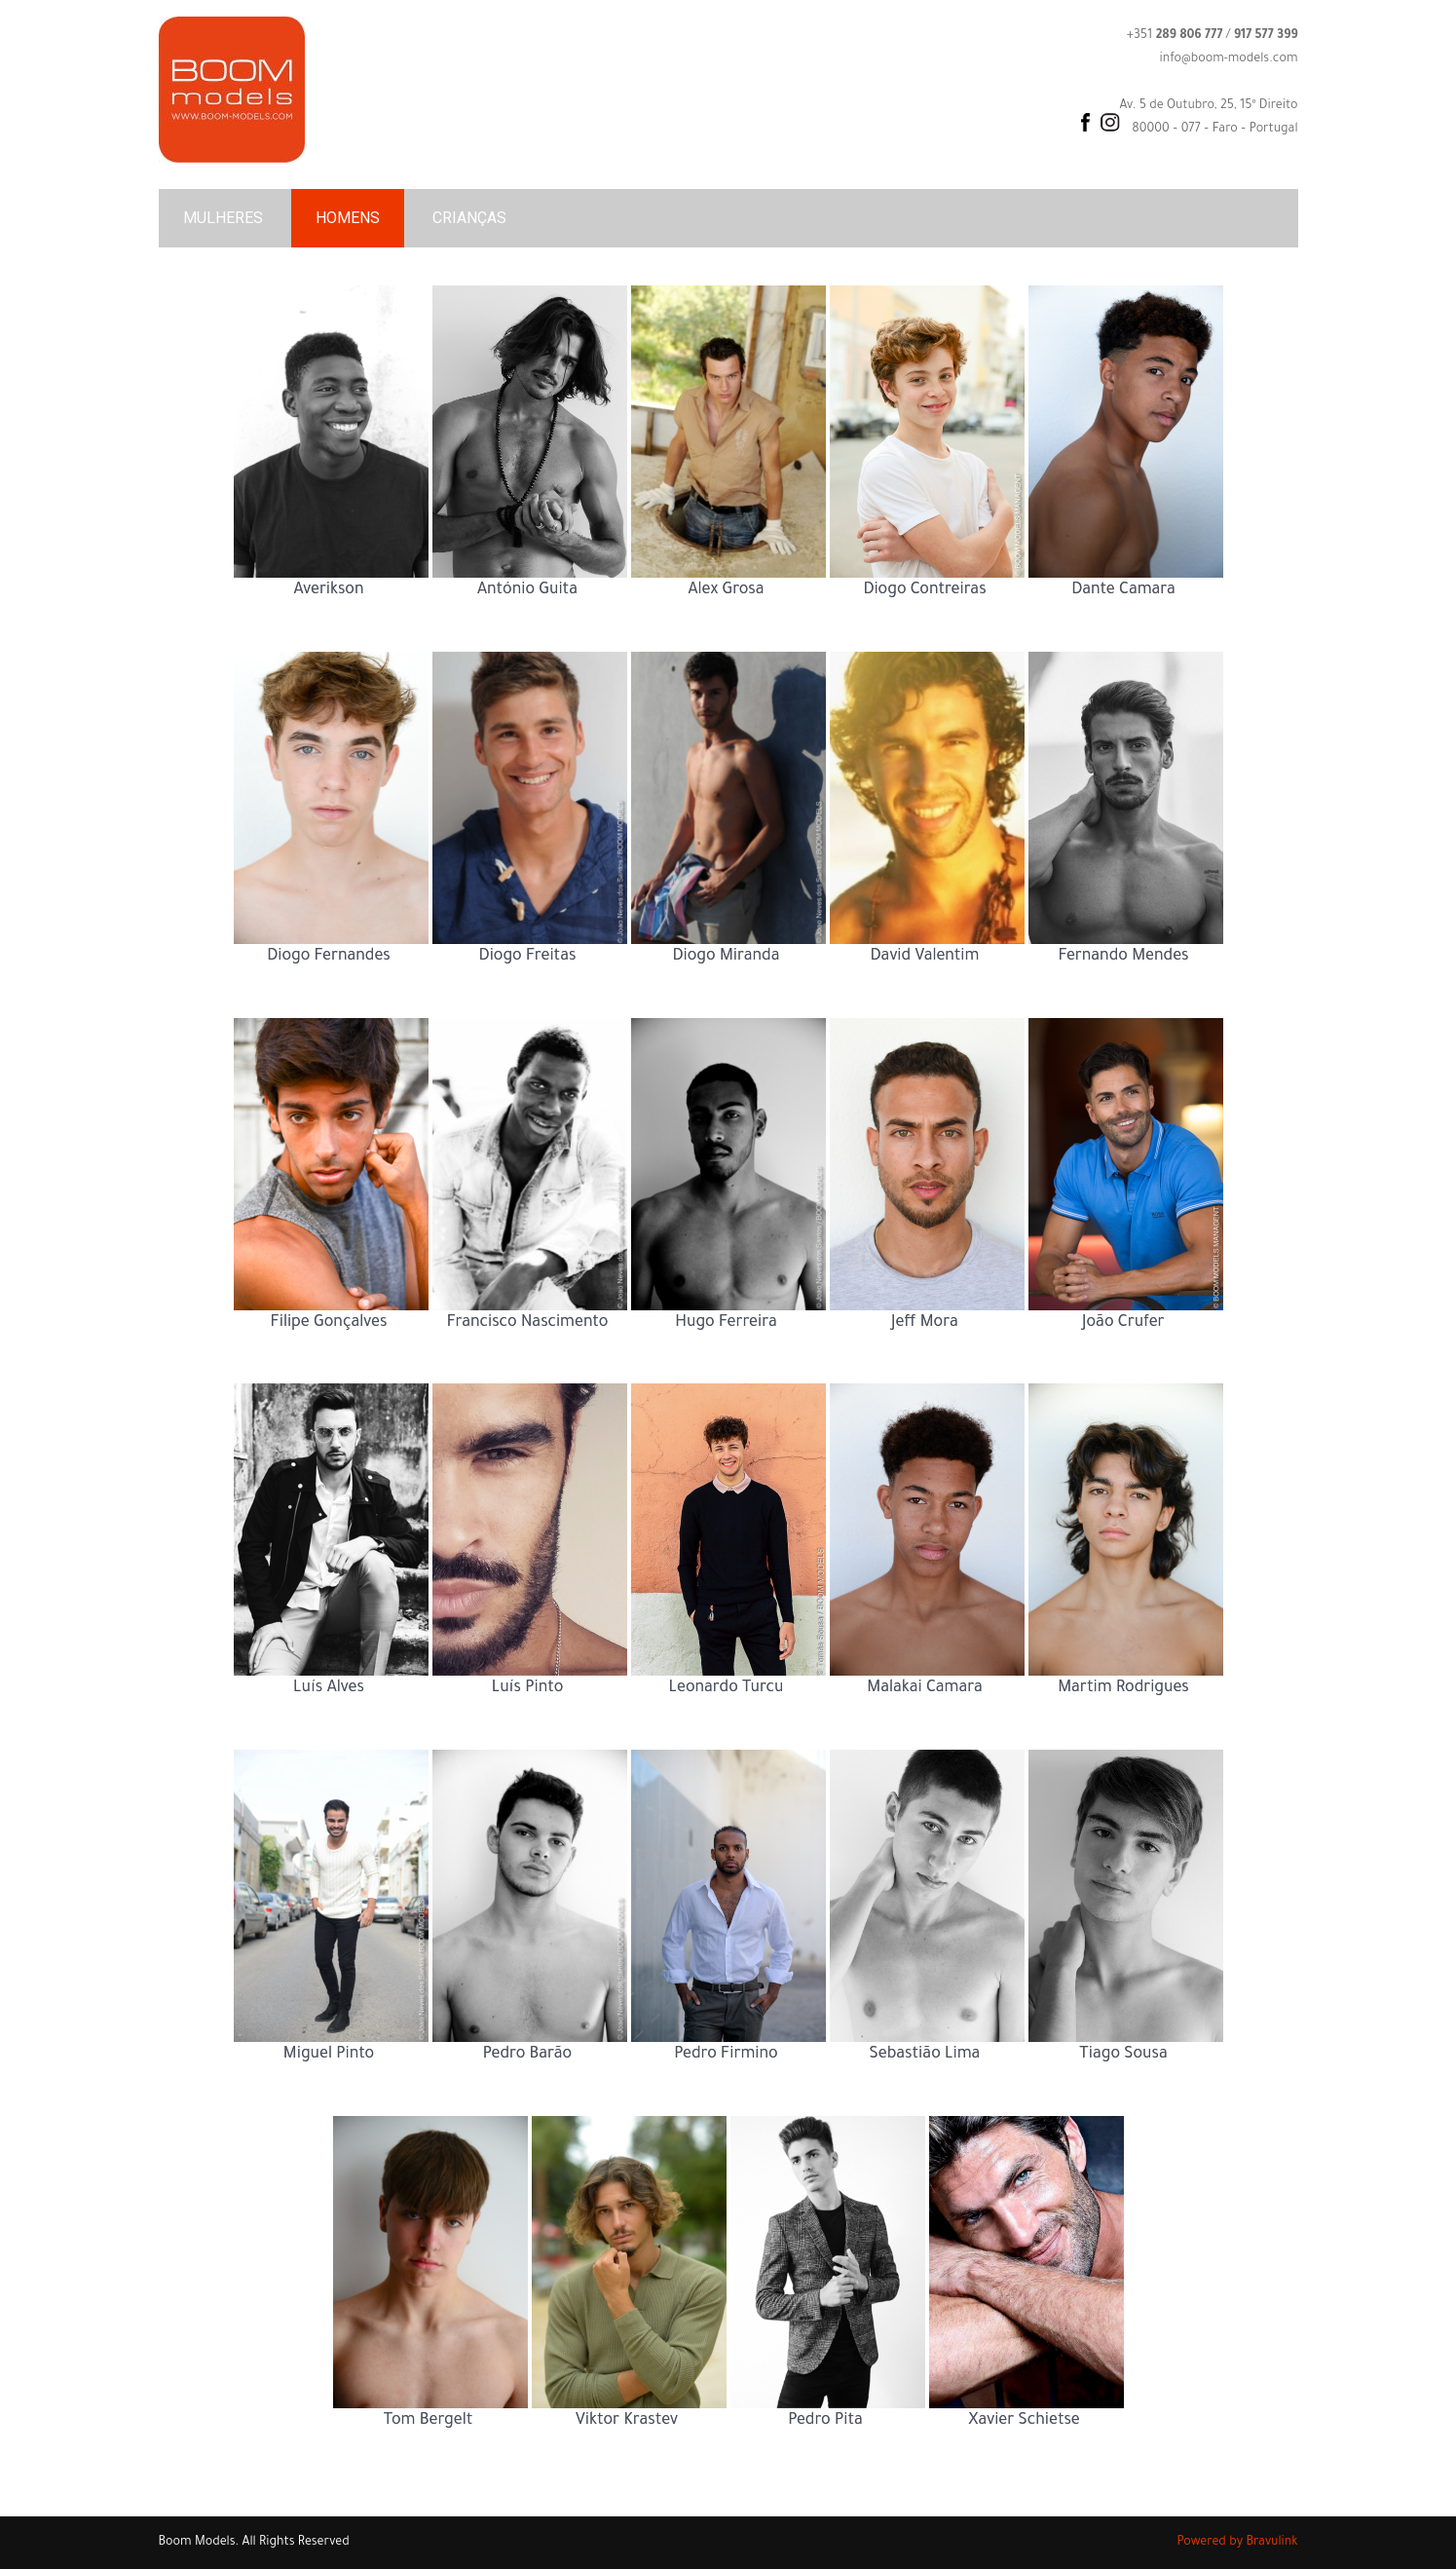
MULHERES (223, 217)
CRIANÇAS (469, 217)
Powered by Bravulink (1237, 2543)
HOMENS (348, 217)
